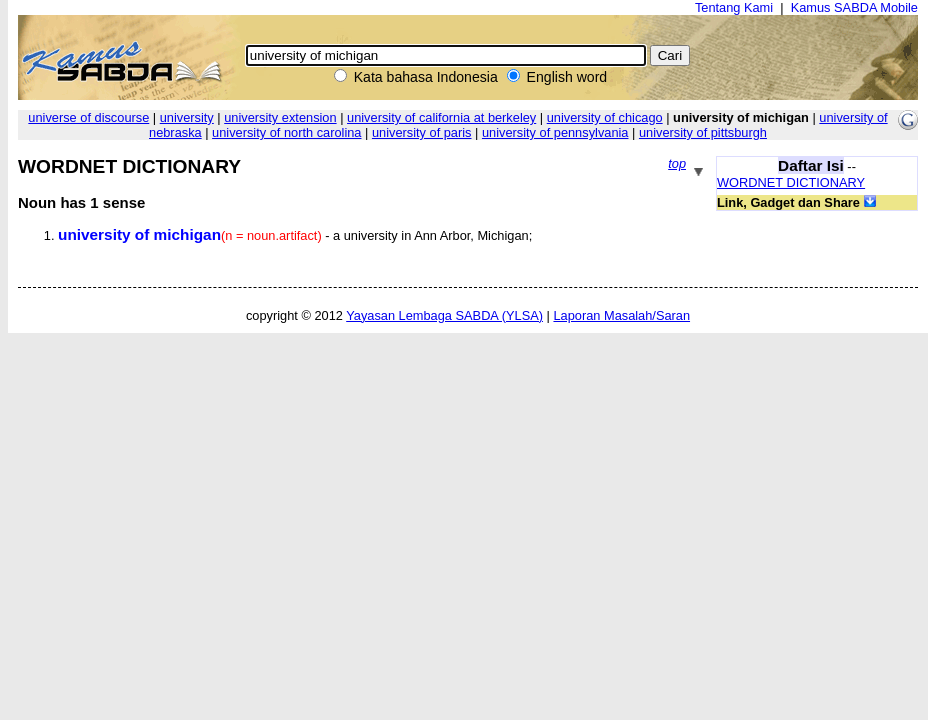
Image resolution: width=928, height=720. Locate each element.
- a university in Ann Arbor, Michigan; (295, 235)
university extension (280, 117)
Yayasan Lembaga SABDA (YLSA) (444, 315)
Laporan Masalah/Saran (621, 315)
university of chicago (605, 117)
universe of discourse (88, 117)
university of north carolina (286, 132)
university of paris (422, 132)
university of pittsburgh (703, 132)
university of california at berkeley (441, 117)
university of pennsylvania (555, 132)
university (187, 117)
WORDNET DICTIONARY (791, 182)
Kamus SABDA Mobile (854, 7)
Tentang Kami (734, 7)
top (677, 163)
